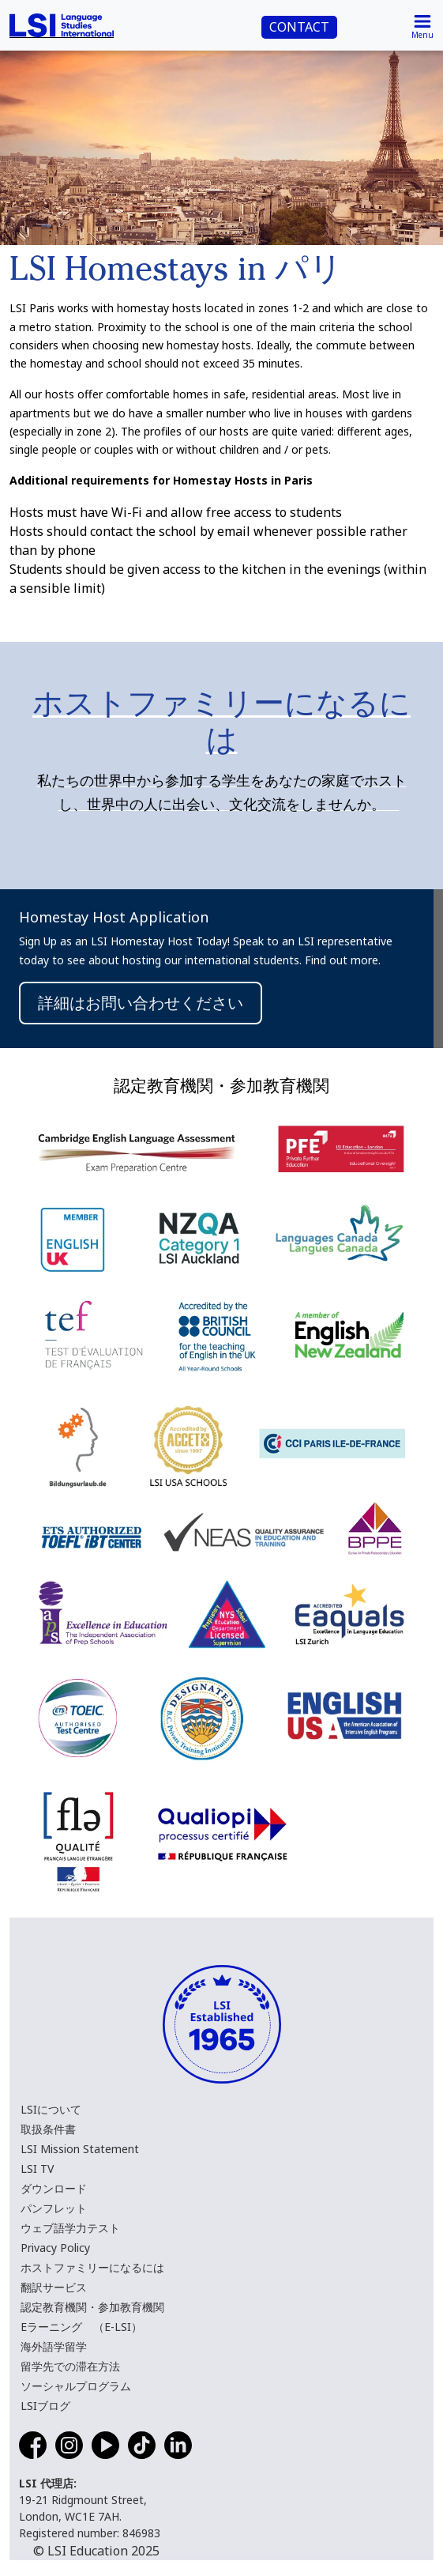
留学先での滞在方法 (70, 2366)
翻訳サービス (54, 2287)
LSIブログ (45, 2405)
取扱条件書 (48, 2129)
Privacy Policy (55, 2247)
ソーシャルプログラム (76, 2385)
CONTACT (299, 27)
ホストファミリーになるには (92, 2267)
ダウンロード (54, 2188)
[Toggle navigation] (422, 25)
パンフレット (54, 2208)
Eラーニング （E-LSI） (81, 2326)
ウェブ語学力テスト (70, 2227)
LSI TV (37, 2168)
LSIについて (51, 2109)
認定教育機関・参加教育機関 (92, 2306)
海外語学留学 (54, 2346)
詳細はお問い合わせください (140, 1002)
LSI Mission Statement (80, 2148)
